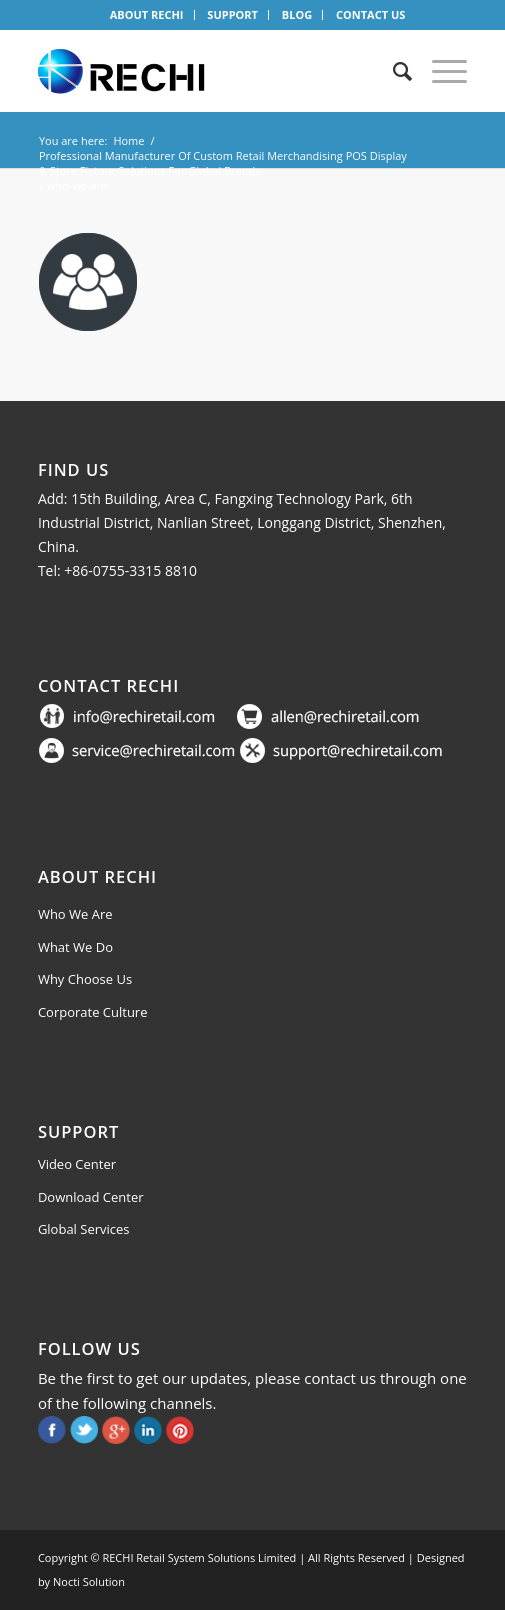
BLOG (297, 14)
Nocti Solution (89, 1581)
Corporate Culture (93, 1012)
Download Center (91, 1197)
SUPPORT (232, 14)
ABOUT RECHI (147, 14)
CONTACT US (370, 14)
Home (128, 140)
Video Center (77, 1164)
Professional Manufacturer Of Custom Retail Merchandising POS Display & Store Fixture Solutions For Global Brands (223, 163)
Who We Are (75, 914)
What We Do (75, 947)
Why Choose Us (85, 979)
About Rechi (97, 876)
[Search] (392, 71)
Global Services (84, 1229)
